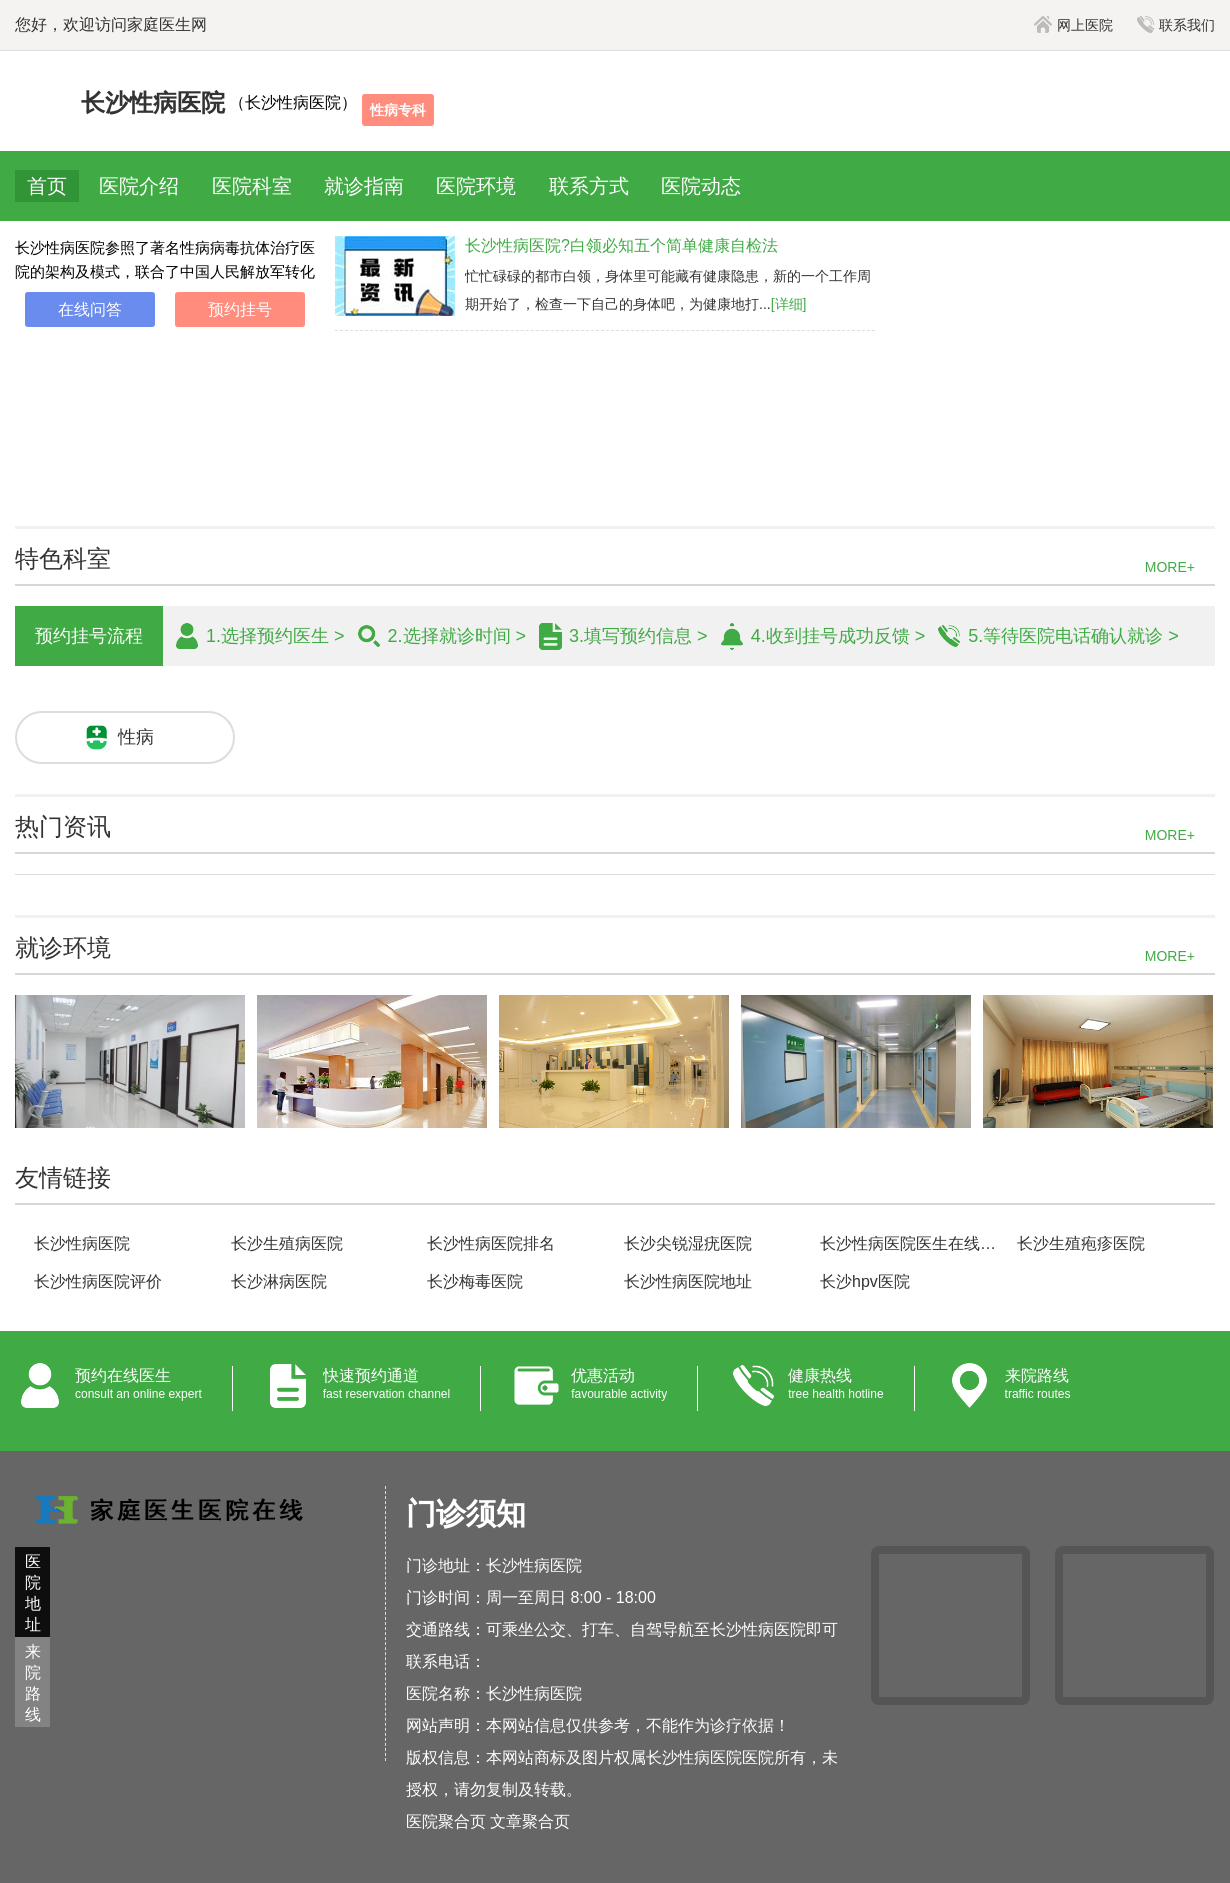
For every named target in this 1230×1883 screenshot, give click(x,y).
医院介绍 (139, 186)
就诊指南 (364, 186)
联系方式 (589, 186)
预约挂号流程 (89, 636)
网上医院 (1073, 25)
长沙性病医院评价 (98, 1281)
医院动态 (701, 186)
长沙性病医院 (82, 1243)
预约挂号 (240, 309)
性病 (136, 737)
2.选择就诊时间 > (457, 636)
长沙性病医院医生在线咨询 (909, 1243)
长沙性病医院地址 (688, 1281)
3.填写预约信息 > (638, 636)
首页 (47, 186)
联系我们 (1176, 25)
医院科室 (252, 186)
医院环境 (476, 186)
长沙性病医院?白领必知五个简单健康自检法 (621, 245)
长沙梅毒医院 (475, 1281)
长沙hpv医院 (865, 1281)
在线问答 (90, 309)
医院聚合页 (446, 1821)
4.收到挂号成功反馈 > (838, 636)
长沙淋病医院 (279, 1281)
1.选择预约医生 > (275, 636)
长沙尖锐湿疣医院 (688, 1243)
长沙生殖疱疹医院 (1081, 1243)
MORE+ (1170, 567)
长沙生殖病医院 (287, 1243)
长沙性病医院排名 (491, 1243)
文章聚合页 (530, 1821)
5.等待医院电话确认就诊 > (1073, 636)
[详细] (789, 304)
